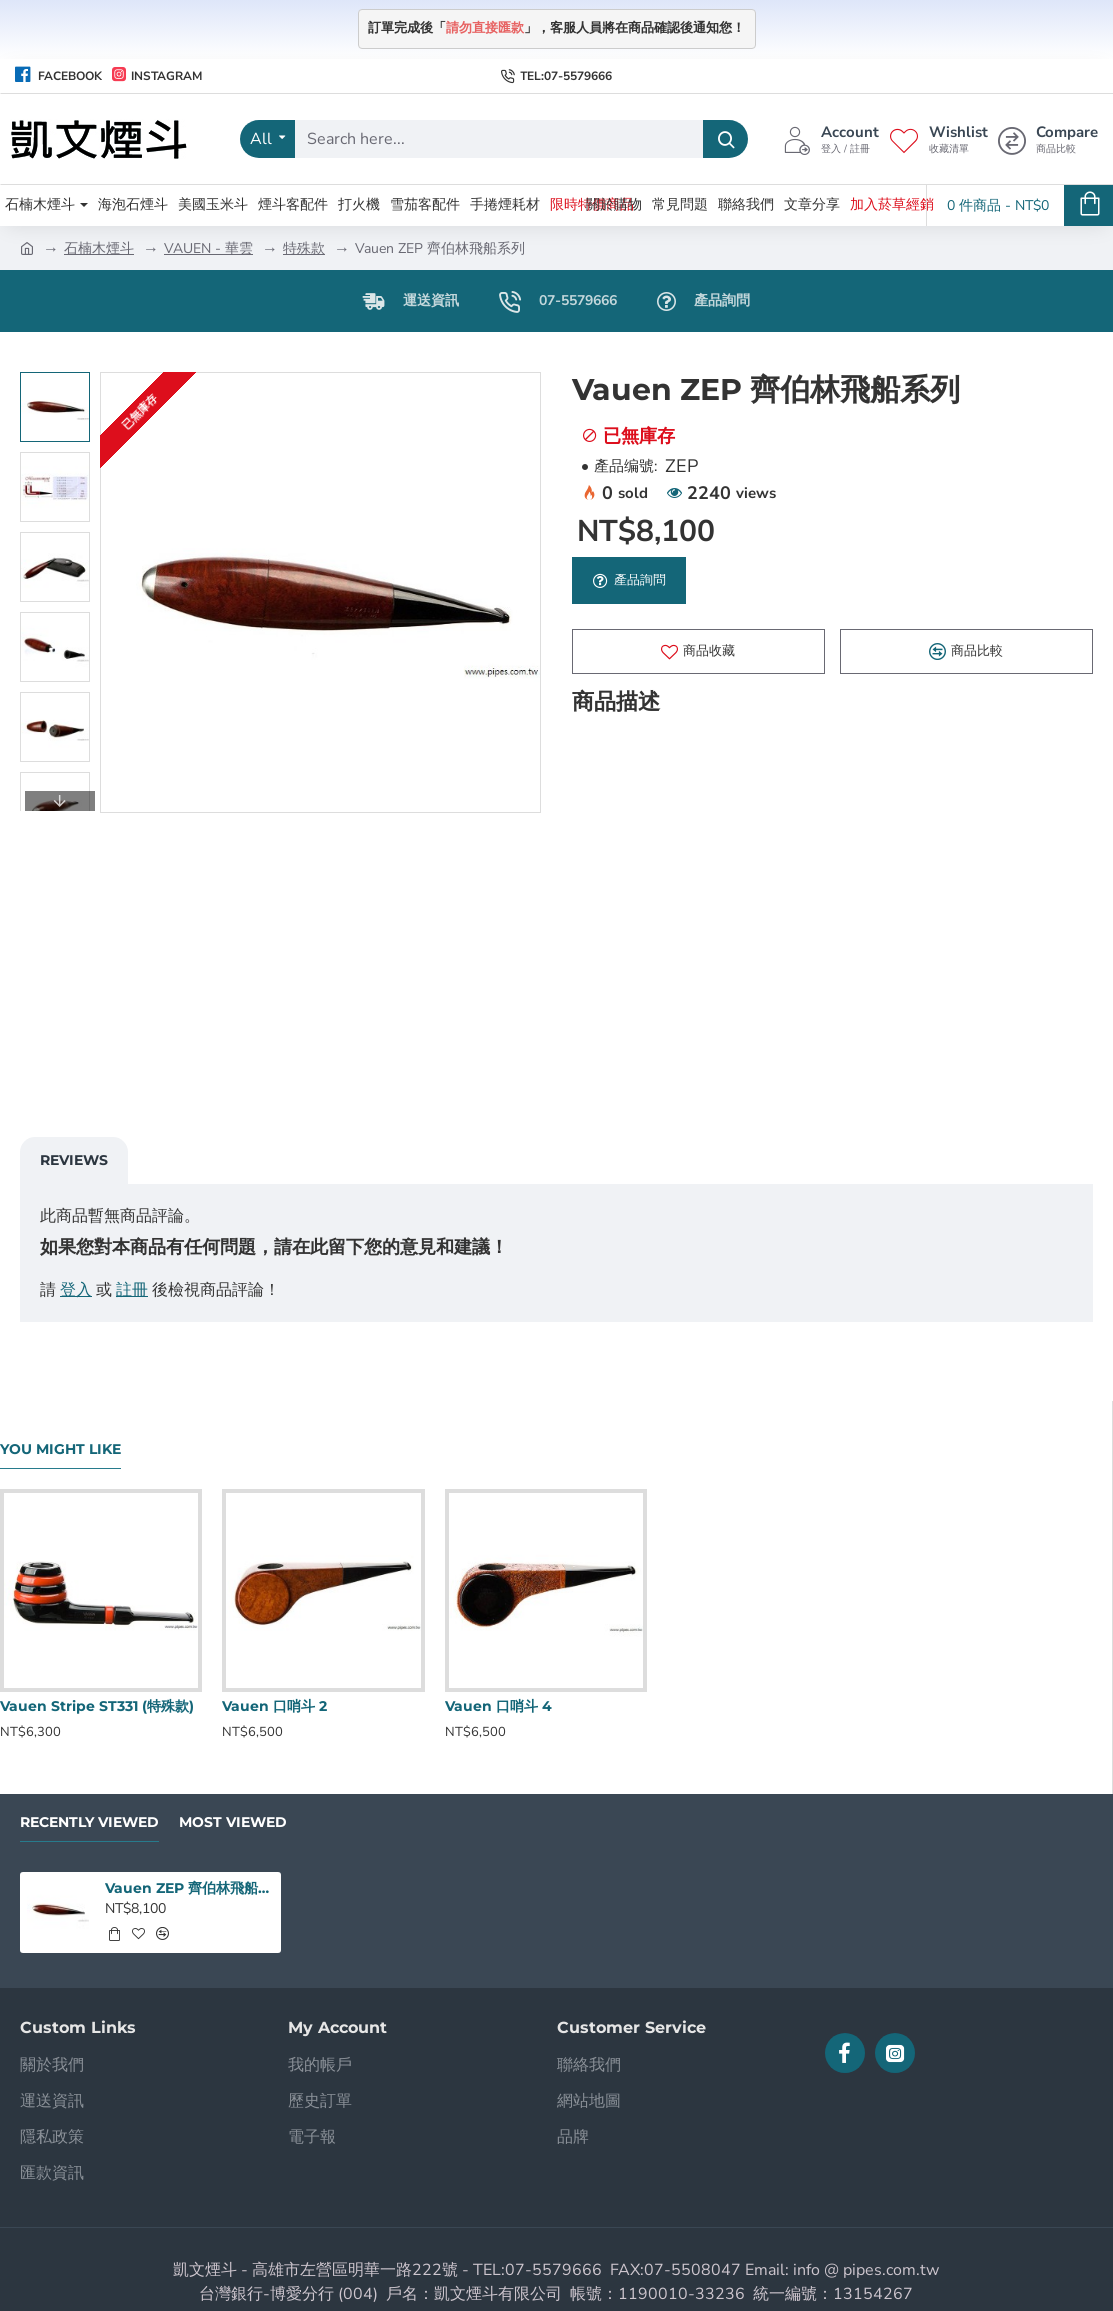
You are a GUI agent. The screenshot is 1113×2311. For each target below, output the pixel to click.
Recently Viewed (89, 1822)
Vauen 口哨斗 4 (498, 1706)
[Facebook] (58, 76)
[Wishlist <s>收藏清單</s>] (938, 139)
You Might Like (60, 1449)
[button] (60, 801)
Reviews (74, 1160)
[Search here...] (725, 139)
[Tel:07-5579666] (556, 76)
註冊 (132, 1290)
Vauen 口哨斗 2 (274, 1706)
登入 (76, 1290)
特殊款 (304, 248)
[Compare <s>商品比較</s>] (1048, 139)
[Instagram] (157, 76)
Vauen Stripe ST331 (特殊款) (97, 1706)
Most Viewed (233, 1822)
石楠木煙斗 (99, 248)
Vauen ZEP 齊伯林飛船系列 (189, 1888)
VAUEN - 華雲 (208, 248)
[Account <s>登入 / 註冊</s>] (831, 139)
